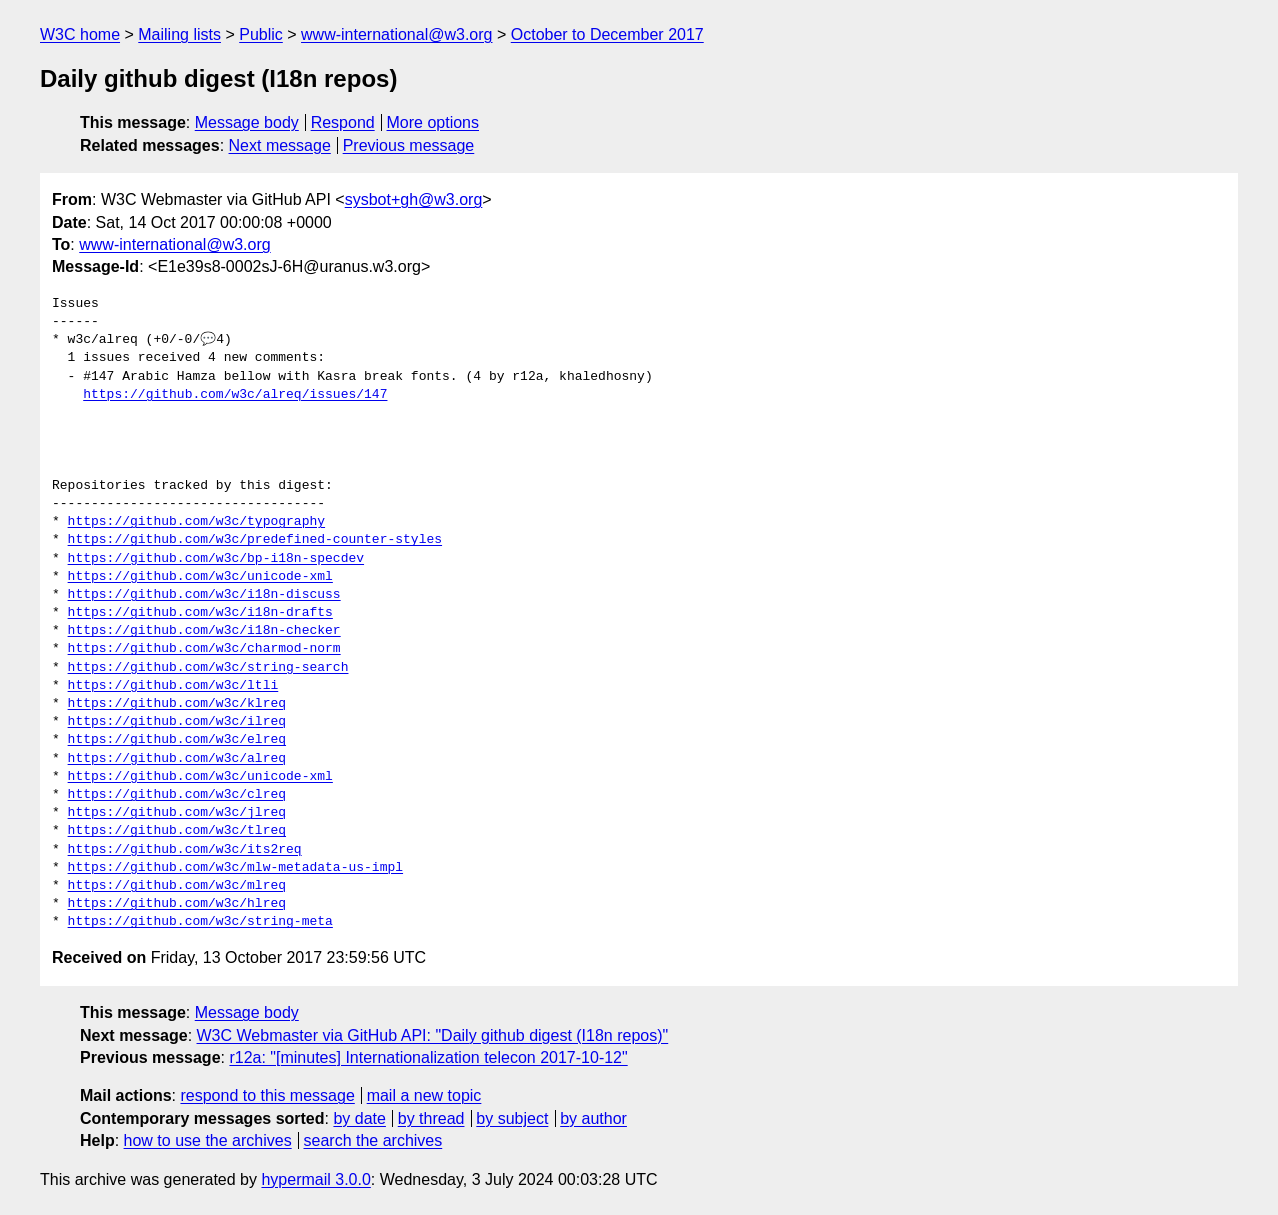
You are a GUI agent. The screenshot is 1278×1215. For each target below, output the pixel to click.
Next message (280, 145)
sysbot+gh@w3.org (414, 199)
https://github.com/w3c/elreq (177, 740)
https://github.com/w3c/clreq (177, 795)
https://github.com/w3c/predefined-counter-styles (255, 540)
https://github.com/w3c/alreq (177, 759)
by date (359, 1118)
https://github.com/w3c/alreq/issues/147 (235, 395)
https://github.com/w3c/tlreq (177, 831)
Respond (343, 122)
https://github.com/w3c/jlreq (177, 813)
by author (593, 1118)
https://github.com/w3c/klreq (177, 704)
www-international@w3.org (396, 34)
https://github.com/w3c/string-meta (200, 922)
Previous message (409, 145)
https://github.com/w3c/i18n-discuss (204, 595)
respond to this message (267, 1095)
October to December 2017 (607, 34)
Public (261, 34)
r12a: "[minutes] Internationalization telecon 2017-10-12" (428, 1057)
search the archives (373, 1140)
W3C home (80, 34)
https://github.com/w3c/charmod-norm (204, 649)
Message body (247, 122)
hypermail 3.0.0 (315, 1179)
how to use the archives (208, 1140)
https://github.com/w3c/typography (196, 522)
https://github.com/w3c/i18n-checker (204, 631)
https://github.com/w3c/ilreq (177, 722)
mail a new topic (424, 1095)
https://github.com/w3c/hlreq (177, 904)
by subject (512, 1118)
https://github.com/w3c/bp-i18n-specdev (216, 559)
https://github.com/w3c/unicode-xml (200, 577)
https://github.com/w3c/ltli (173, 686)
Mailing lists (179, 34)
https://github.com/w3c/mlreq (177, 886)
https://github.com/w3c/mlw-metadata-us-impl (235, 868)
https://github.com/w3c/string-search (208, 668)
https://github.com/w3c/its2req (185, 850)
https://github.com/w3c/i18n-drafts (200, 613)
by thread (431, 1118)
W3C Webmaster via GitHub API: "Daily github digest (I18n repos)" (433, 1035)
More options (433, 122)
